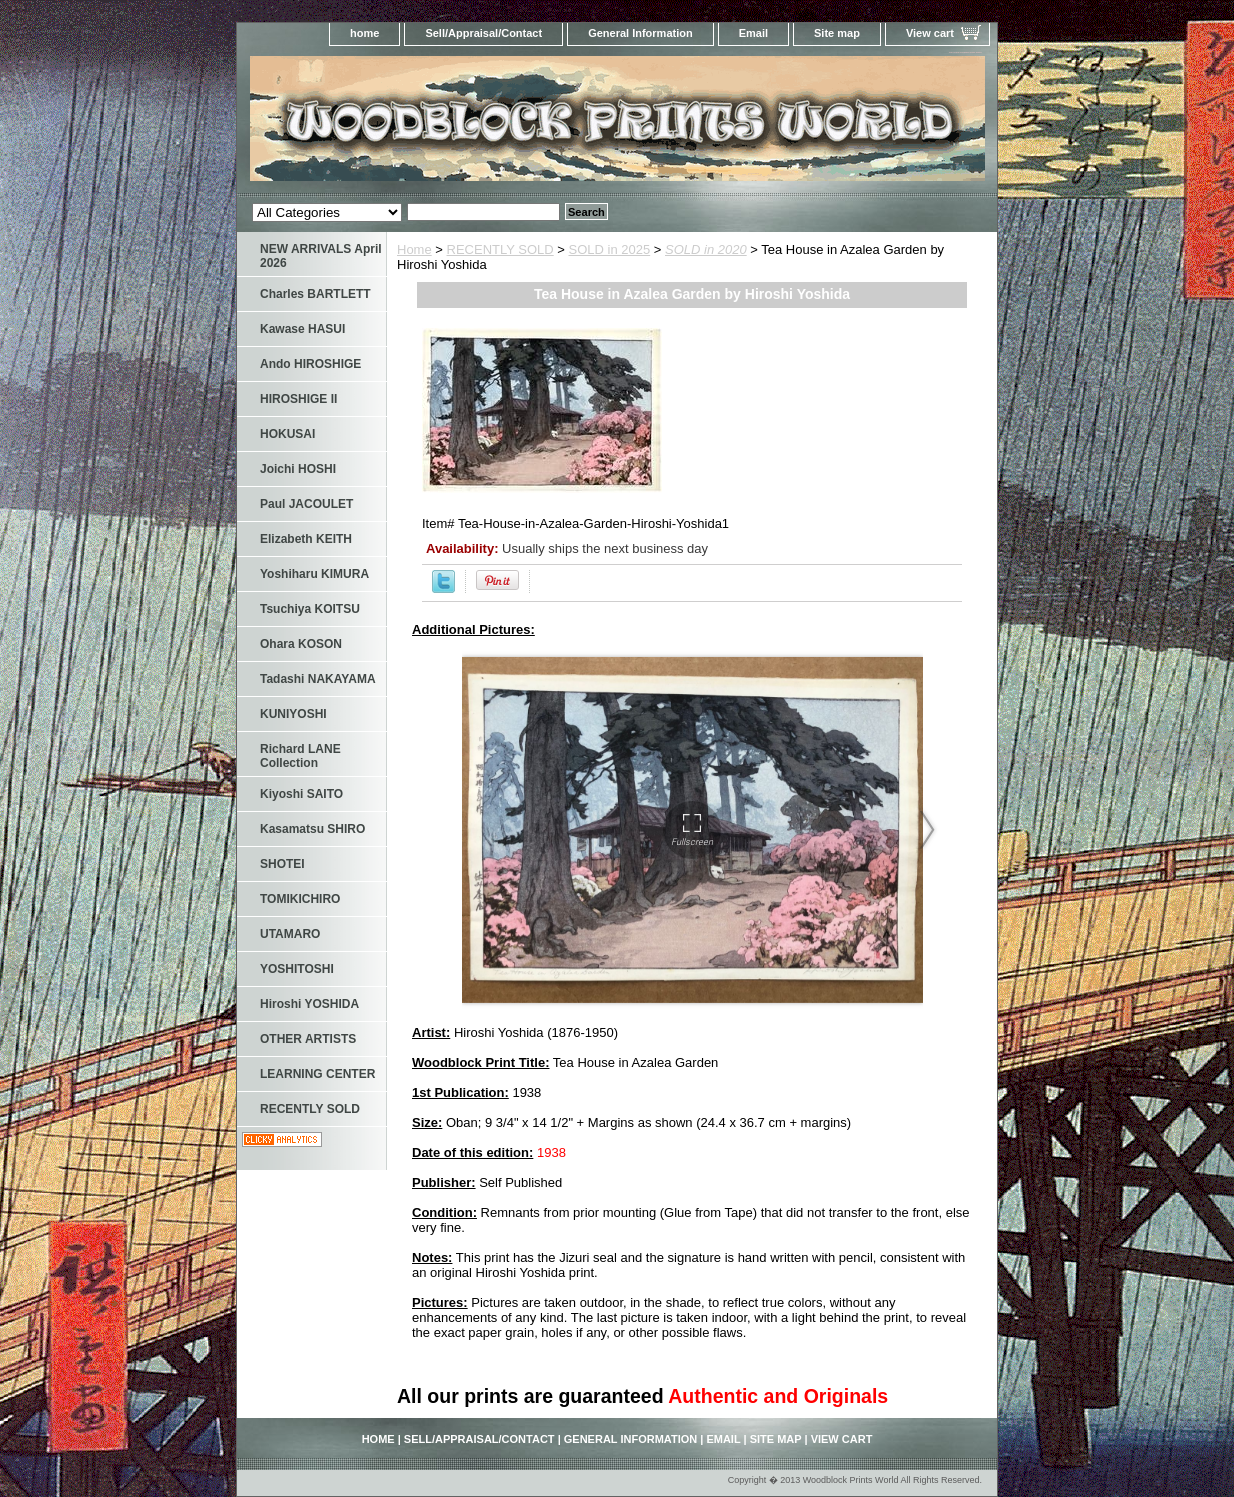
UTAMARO (290, 934)
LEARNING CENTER (317, 1074)
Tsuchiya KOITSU (310, 609)
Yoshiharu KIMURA (314, 574)
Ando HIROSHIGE (310, 364)
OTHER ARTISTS (308, 1039)
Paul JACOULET (306, 504)
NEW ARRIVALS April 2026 (321, 256)
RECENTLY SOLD (500, 249)
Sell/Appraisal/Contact (483, 33)
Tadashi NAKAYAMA (318, 679)
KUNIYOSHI (293, 714)
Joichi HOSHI (298, 469)
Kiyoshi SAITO (301, 794)
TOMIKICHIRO (300, 899)
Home (414, 249)
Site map (837, 33)
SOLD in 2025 (610, 249)
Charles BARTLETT (315, 294)
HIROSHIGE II (298, 399)
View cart (930, 33)
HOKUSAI (287, 434)
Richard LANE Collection (300, 756)
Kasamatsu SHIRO (312, 829)
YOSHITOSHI (297, 969)
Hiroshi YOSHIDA (309, 1004)
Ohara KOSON (301, 644)
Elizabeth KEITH (306, 539)
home (364, 33)
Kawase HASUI (302, 329)
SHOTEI (282, 864)
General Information (640, 33)
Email (753, 33)
